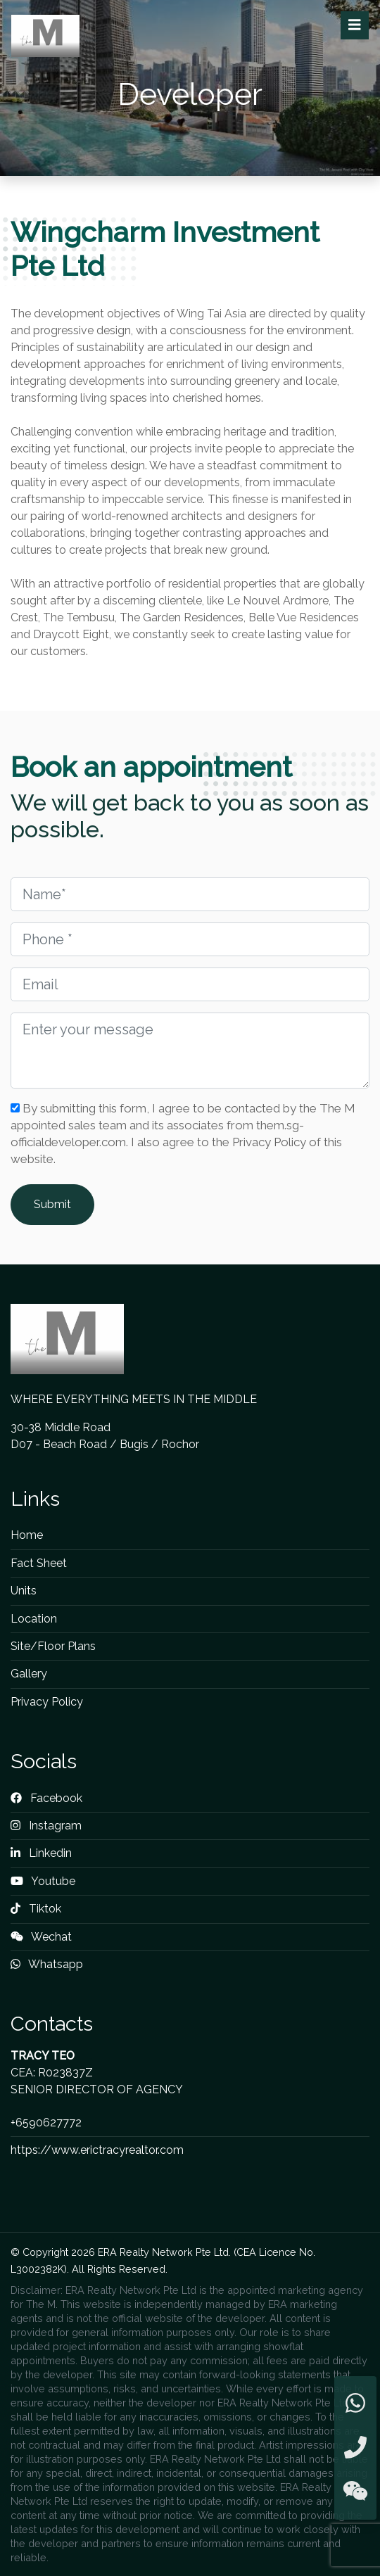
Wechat (41, 1936)
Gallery (29, 1673)
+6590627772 (46, 2122)
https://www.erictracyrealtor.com (97, 2150)
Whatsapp (47, 1964)
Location (34, 1618)
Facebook (46, 1798)
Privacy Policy (47, 1701)
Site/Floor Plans (53, 1646)
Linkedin (41, 1853)
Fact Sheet (39, 1563)
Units (24, 1590)
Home (27, 1535)
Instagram (46, 1825)
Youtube (43, 1881)
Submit (52, 1204)
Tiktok (36, 1908)
